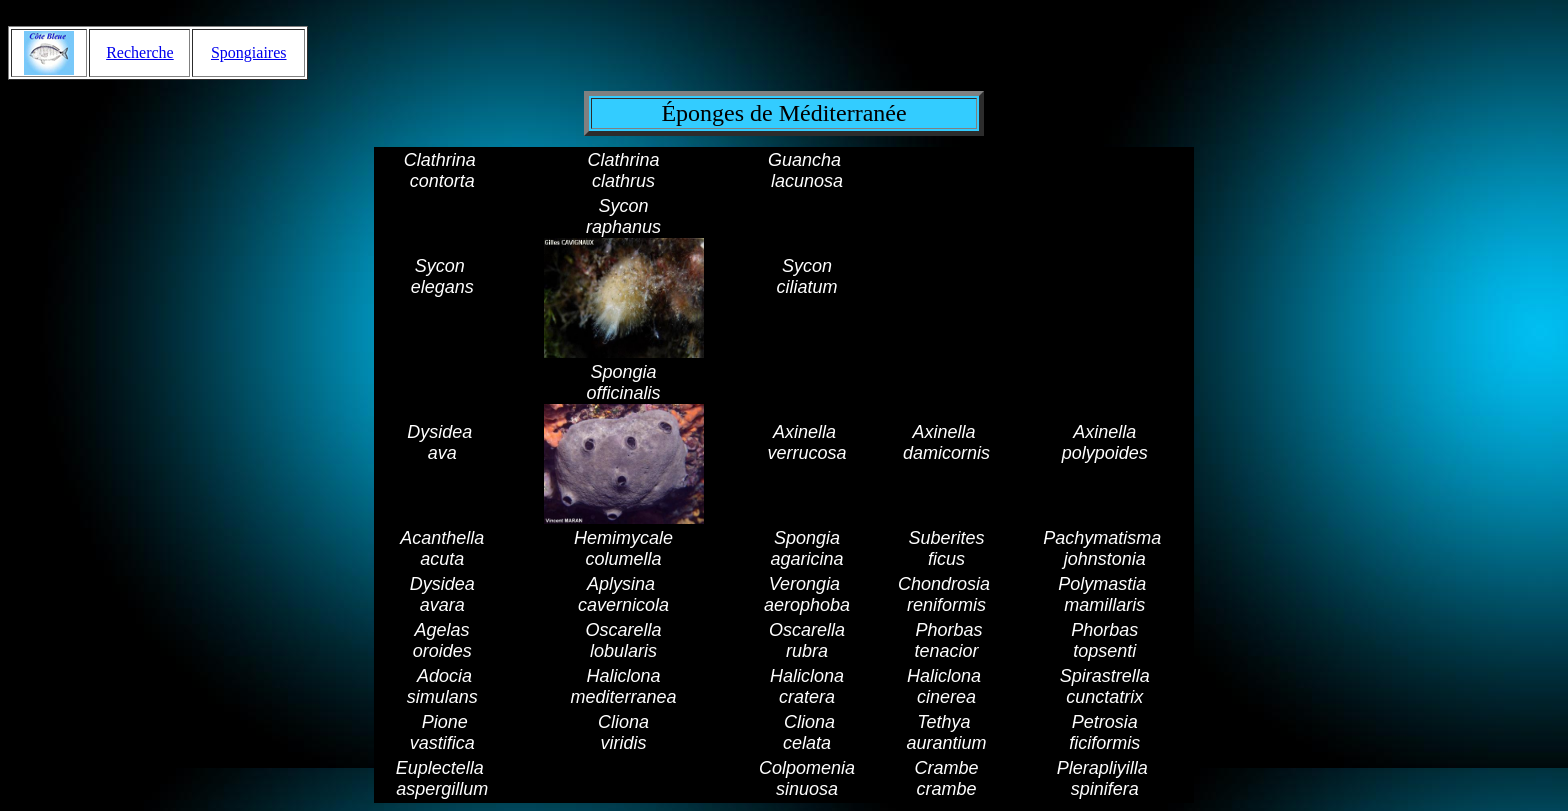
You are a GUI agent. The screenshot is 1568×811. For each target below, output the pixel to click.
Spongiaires (249, 52)
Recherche (140, 52)
